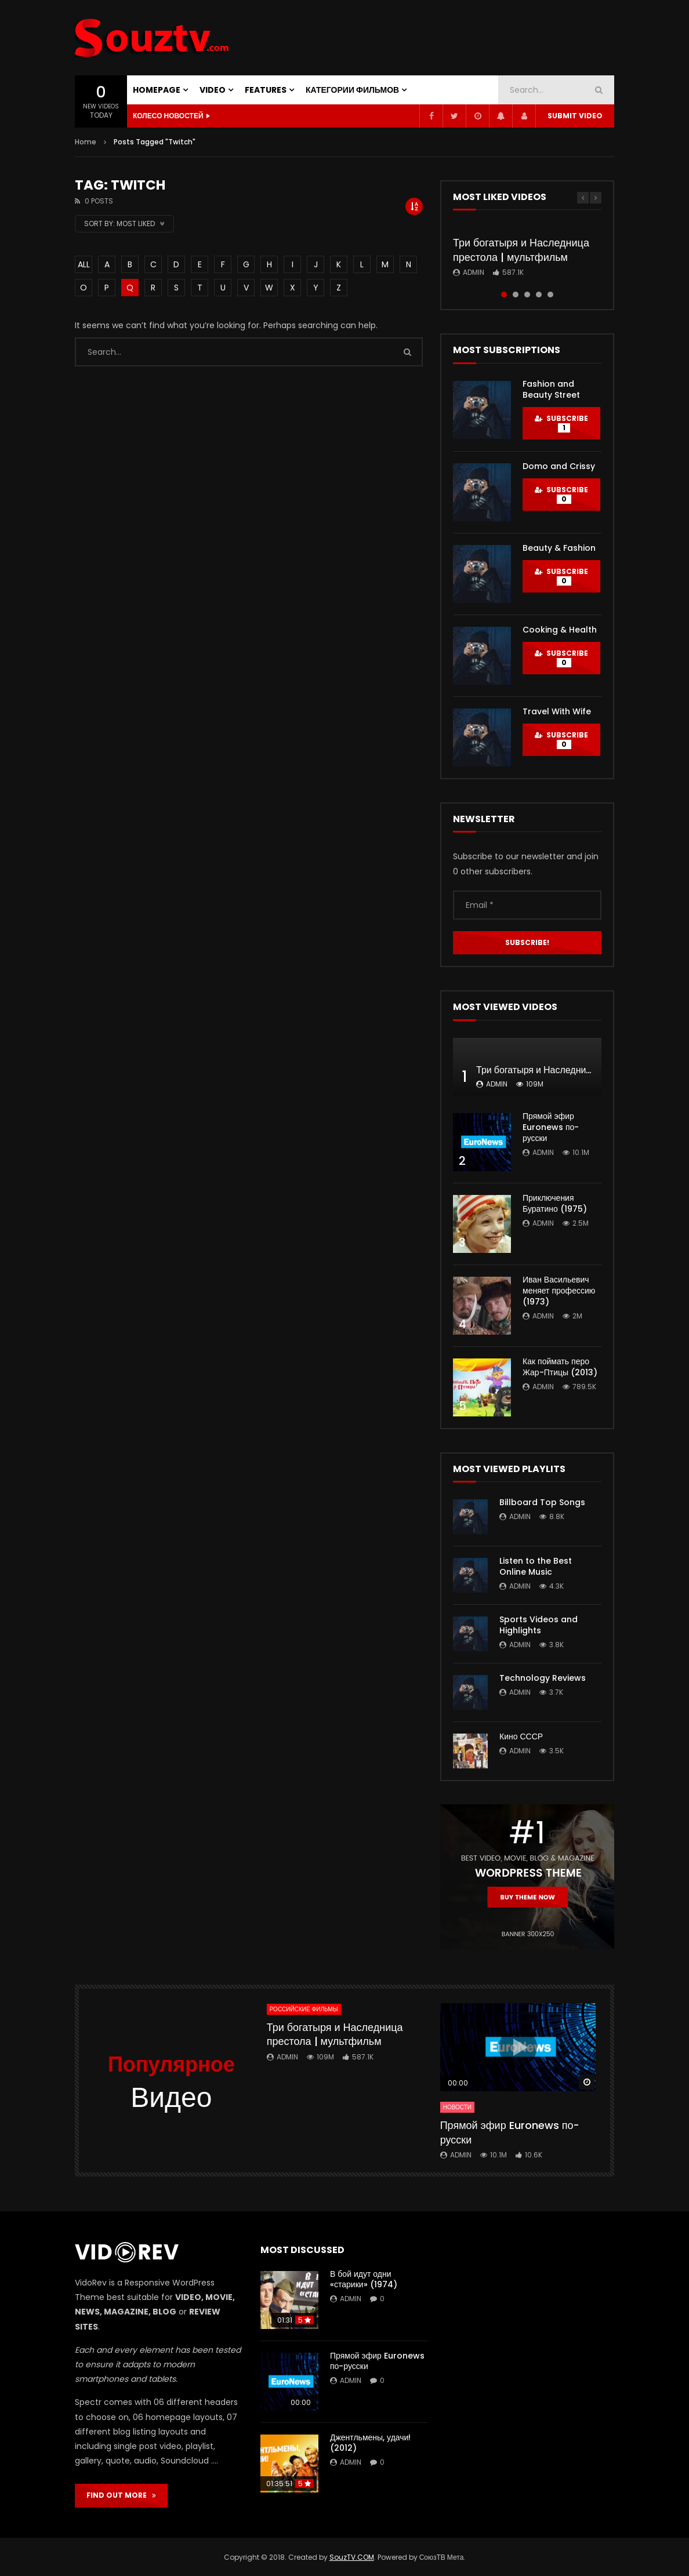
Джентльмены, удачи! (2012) (370, 2443)
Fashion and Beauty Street (551, 389)
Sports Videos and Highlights (538, 1625)
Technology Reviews (542, 1678)
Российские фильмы (304, 2009)
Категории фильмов (352, 90)
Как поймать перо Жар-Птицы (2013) (560, 1367)
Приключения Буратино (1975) (555, 1203)
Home (85, 142)
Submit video (575, 116)
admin (473, 272)
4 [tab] (539, 294)
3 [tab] (527, 294)
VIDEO (213, 90)
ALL (84, 264)
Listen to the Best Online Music (535, 1566)
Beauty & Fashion (559, 548)
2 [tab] (515, 294)
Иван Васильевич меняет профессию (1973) (559, 1290)
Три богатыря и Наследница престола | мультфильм (521, 249)
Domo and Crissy (559, 466)
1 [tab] (504, 294)
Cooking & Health (560, 629)
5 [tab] (550, 294)
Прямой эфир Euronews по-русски (551, 1127)
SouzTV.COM (351, 2557)
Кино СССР (521, 1736)
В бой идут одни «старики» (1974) (363, 2279)
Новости (457, 2107)
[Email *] (527, 905)
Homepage (156, 90)
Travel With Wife (557, 711)
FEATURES (266, 90)
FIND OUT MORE (121, 2495)
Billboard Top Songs (542, 1502)
